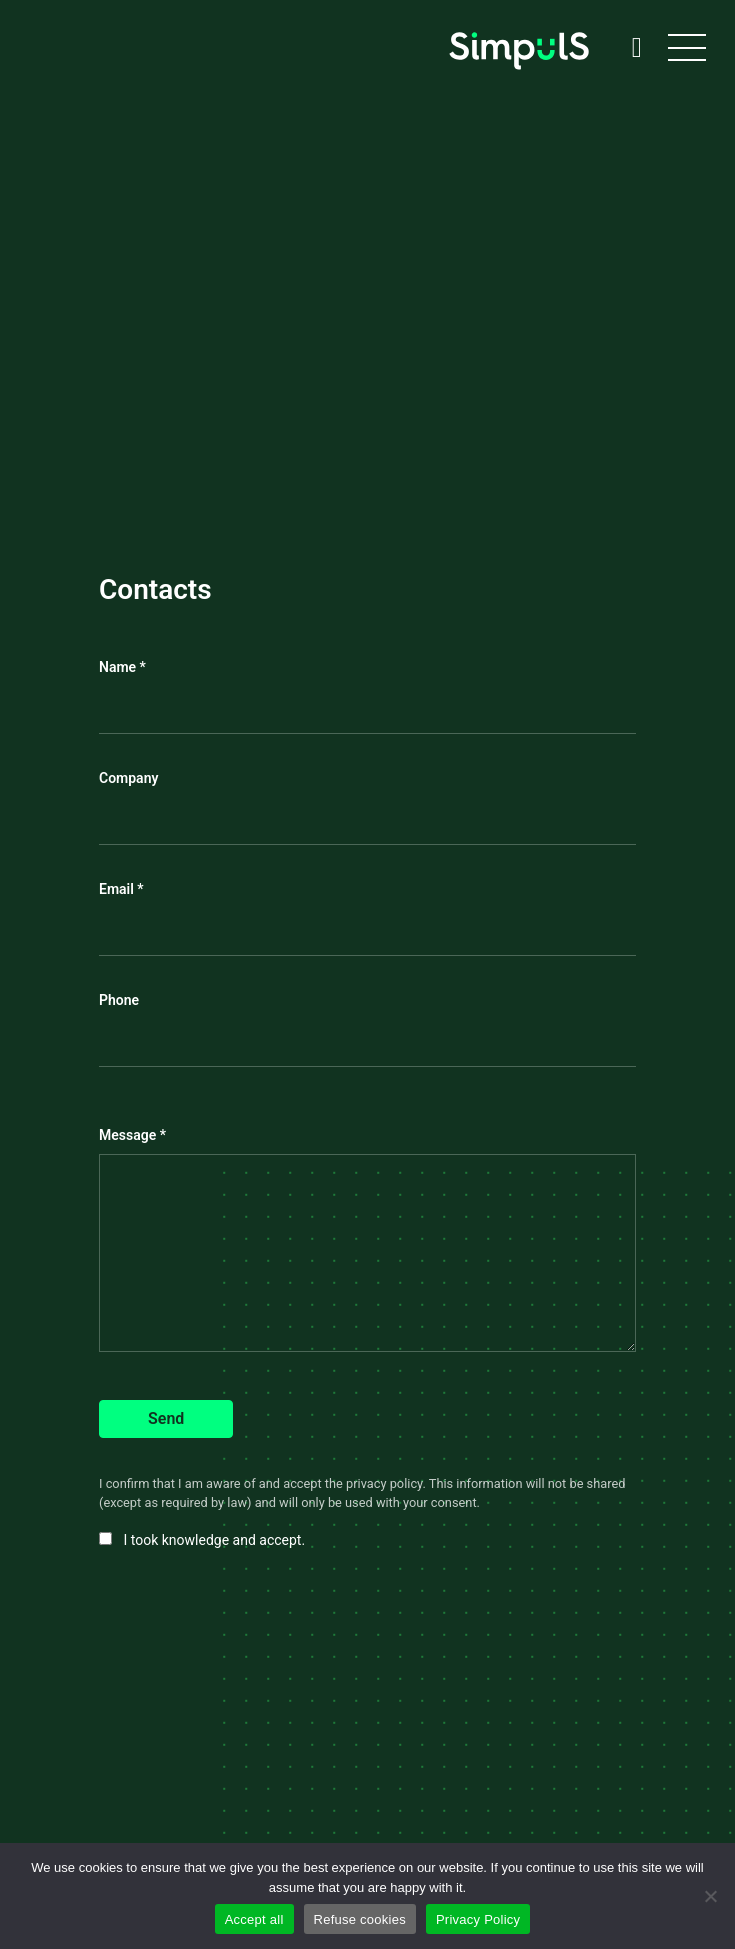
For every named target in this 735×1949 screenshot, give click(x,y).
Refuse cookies (360, 1919)
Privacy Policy (478, 1919)
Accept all (254, 1919)
